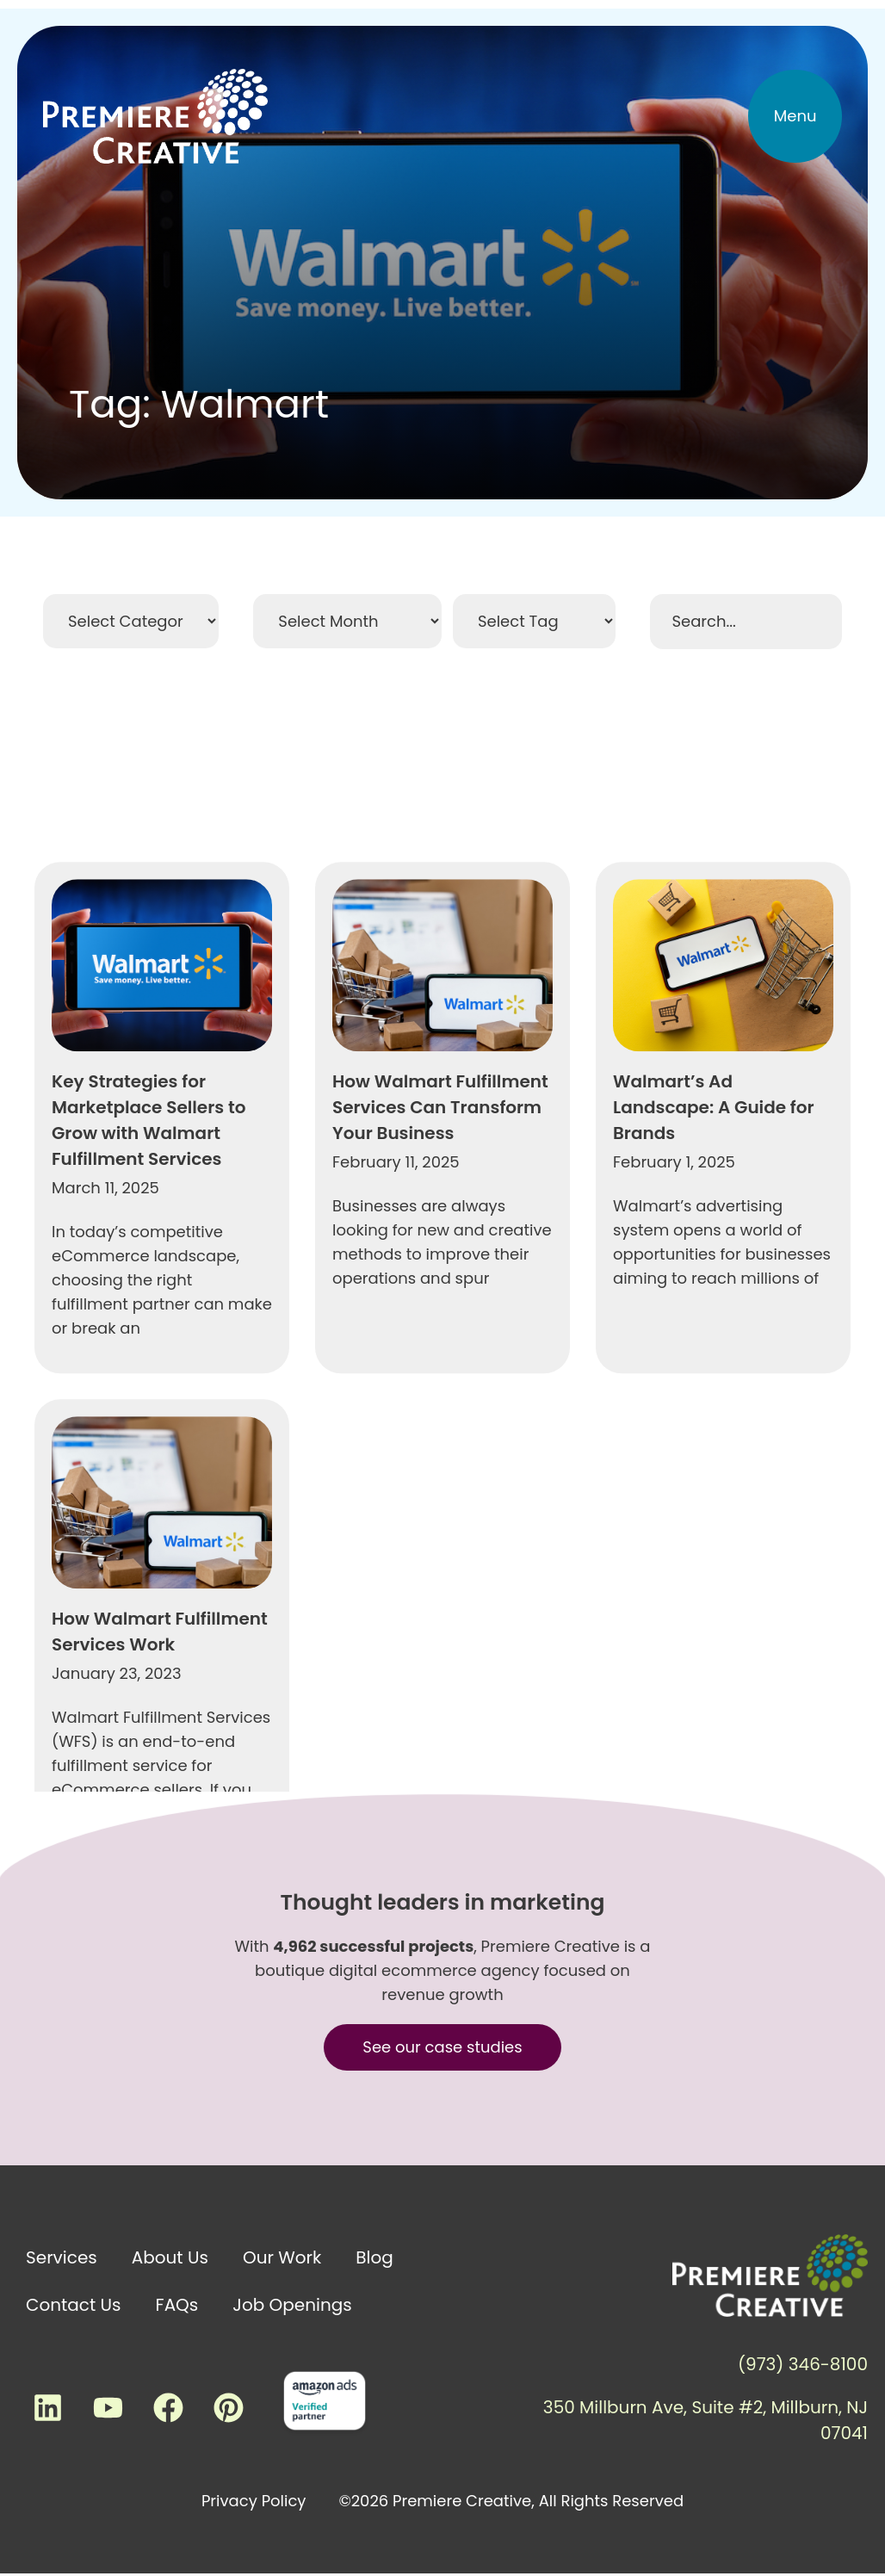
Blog (374, 2257)
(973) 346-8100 (803, 2364)
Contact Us (73, 2305)
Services (61, 2257)
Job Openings (291, 2305)
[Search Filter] (746, 621)
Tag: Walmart (199, 404)
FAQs (177, 2305)
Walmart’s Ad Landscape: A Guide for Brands (713, 1627)
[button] (795, 116)
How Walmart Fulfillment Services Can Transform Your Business (440, 1627)
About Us (170, 2257)
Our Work (282, 2257)
